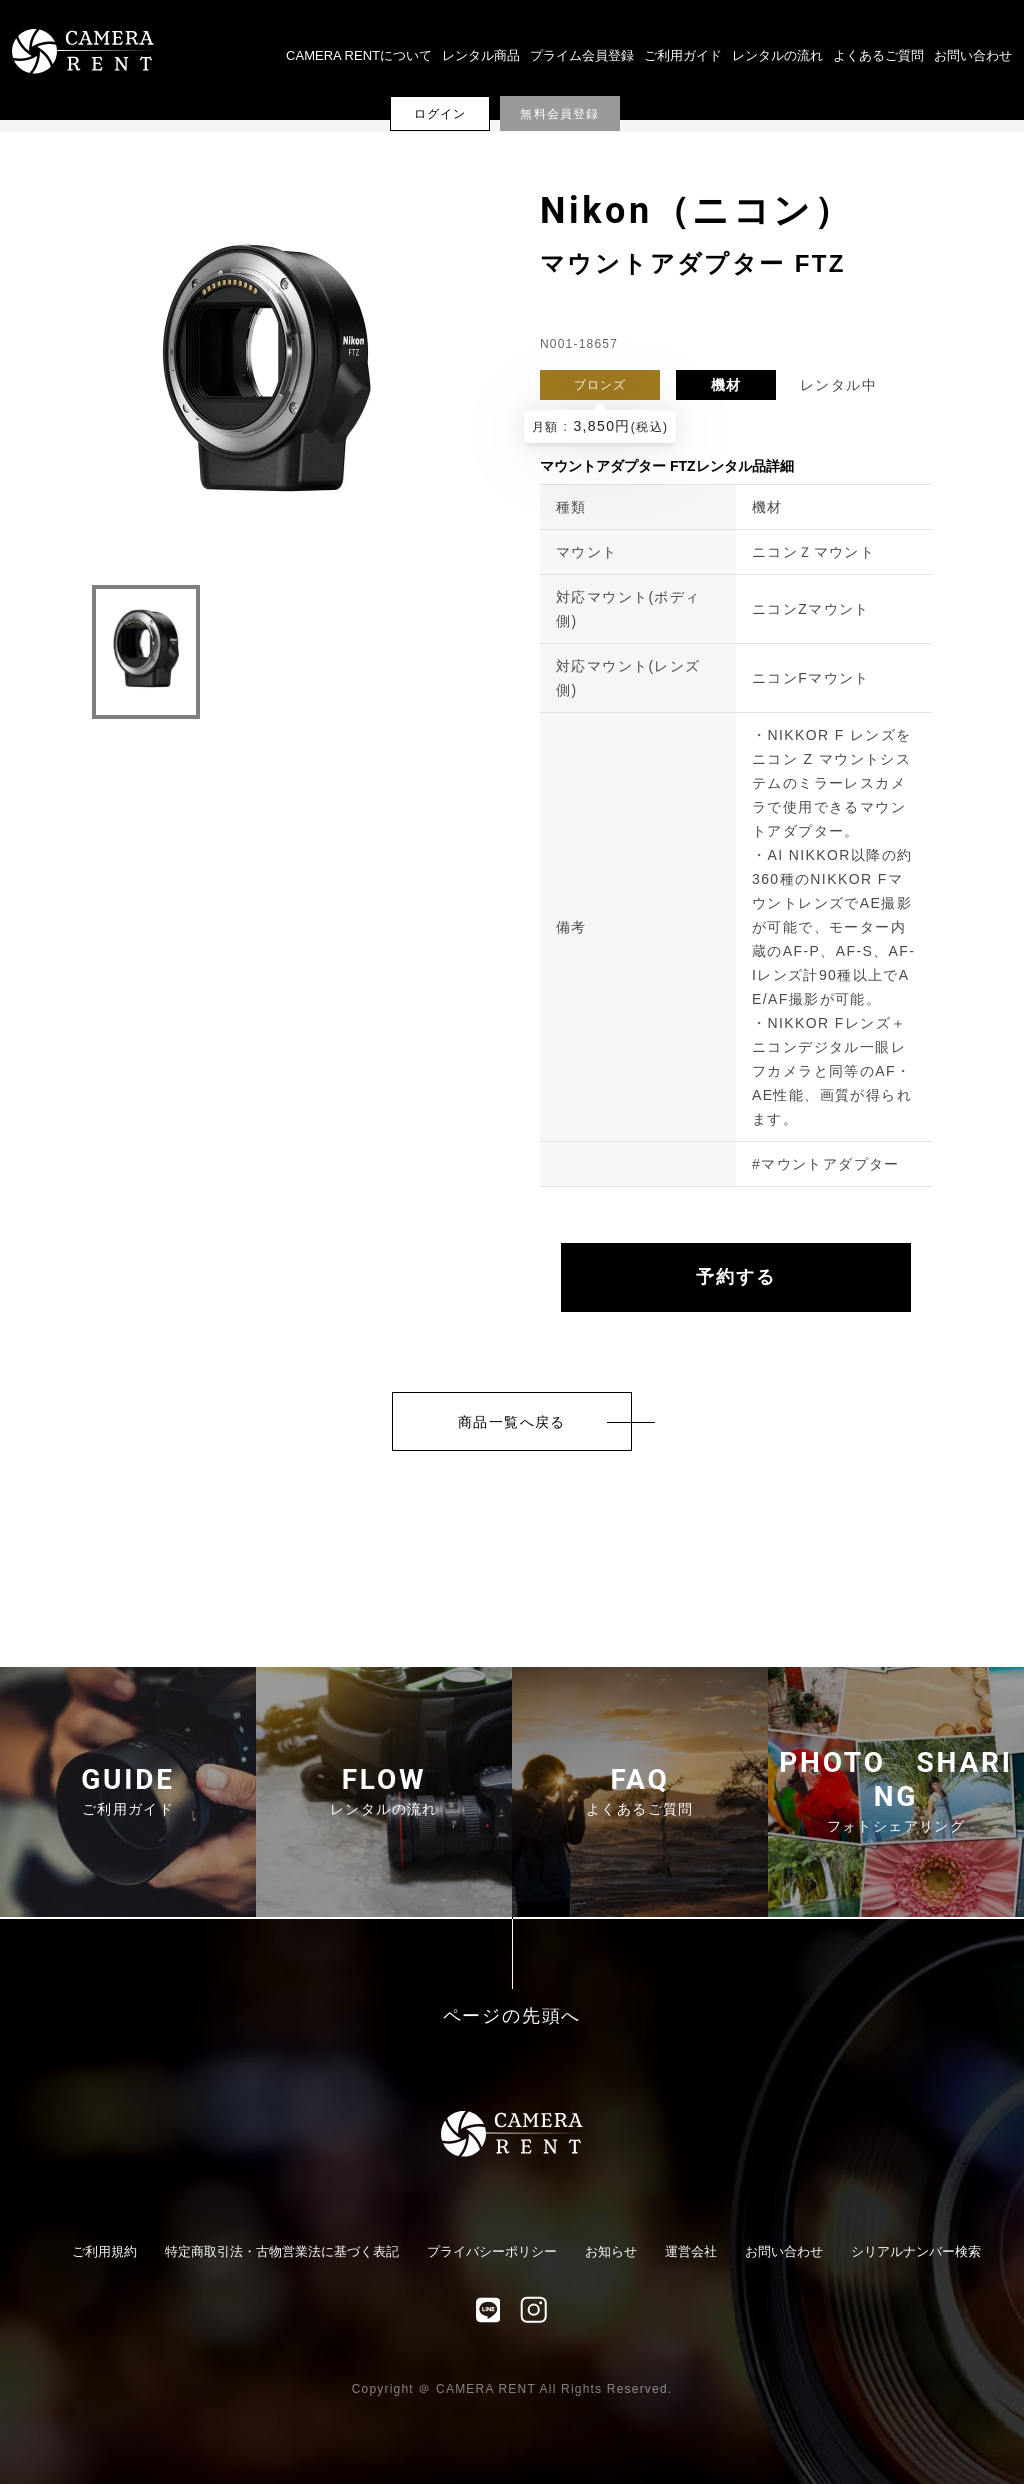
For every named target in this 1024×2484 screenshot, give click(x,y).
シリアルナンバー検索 (916, 2251)
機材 (726, 385)
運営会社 (691, 2251)
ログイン (440, 114)
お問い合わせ (973, 55)
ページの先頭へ (512, 2016)
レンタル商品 (481, 55)
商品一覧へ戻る (512, 1422)
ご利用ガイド (683, 55)
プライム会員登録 (582, 55)
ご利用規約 (104, 2251)
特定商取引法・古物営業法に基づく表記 (282, 2251)
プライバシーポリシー (492, 2251)
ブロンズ (600, 385)
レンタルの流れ (777, 55)
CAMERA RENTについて (359, 55)
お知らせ (611, 2251)
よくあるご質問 (878, 55)
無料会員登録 (559, 114)
